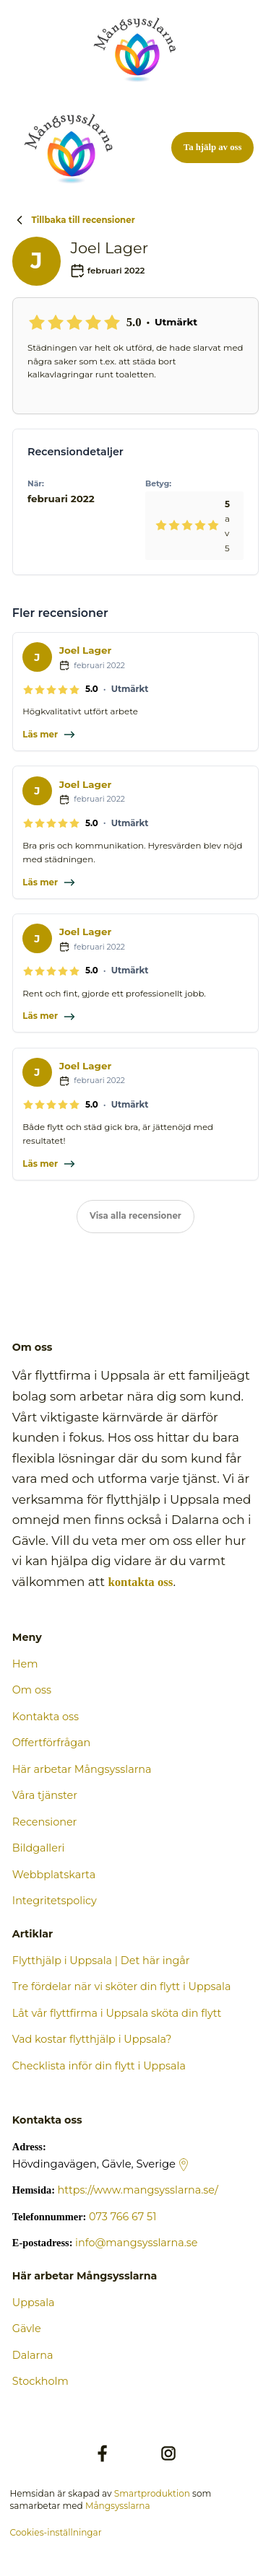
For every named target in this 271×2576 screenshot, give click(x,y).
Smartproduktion (152, 2493)
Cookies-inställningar (55, 2532)
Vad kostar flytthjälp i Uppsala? (92, 2039)
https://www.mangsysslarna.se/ (138, 2189)
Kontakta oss (45, 1716)
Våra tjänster (44, 1795)
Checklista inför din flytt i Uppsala (99, 2065)
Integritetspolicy (54, 1900)
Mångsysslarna (117, 2505)
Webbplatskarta (53, 1874)
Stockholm (40, 2381)
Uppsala (33, 2302)
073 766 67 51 (122, 2216)
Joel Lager (85, 650)
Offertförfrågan (51, 1742)
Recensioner (44, 1821)
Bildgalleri (38, 1847)
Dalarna (32, 2355)
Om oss (31, 1689)
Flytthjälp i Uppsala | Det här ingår (101, 1960)
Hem (25, 1663)
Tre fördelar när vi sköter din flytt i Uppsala (121, 1986)
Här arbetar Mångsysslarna (82, 1769)
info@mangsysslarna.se (136, 2242)
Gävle (26, 2328)
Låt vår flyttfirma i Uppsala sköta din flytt (117, 2013)
